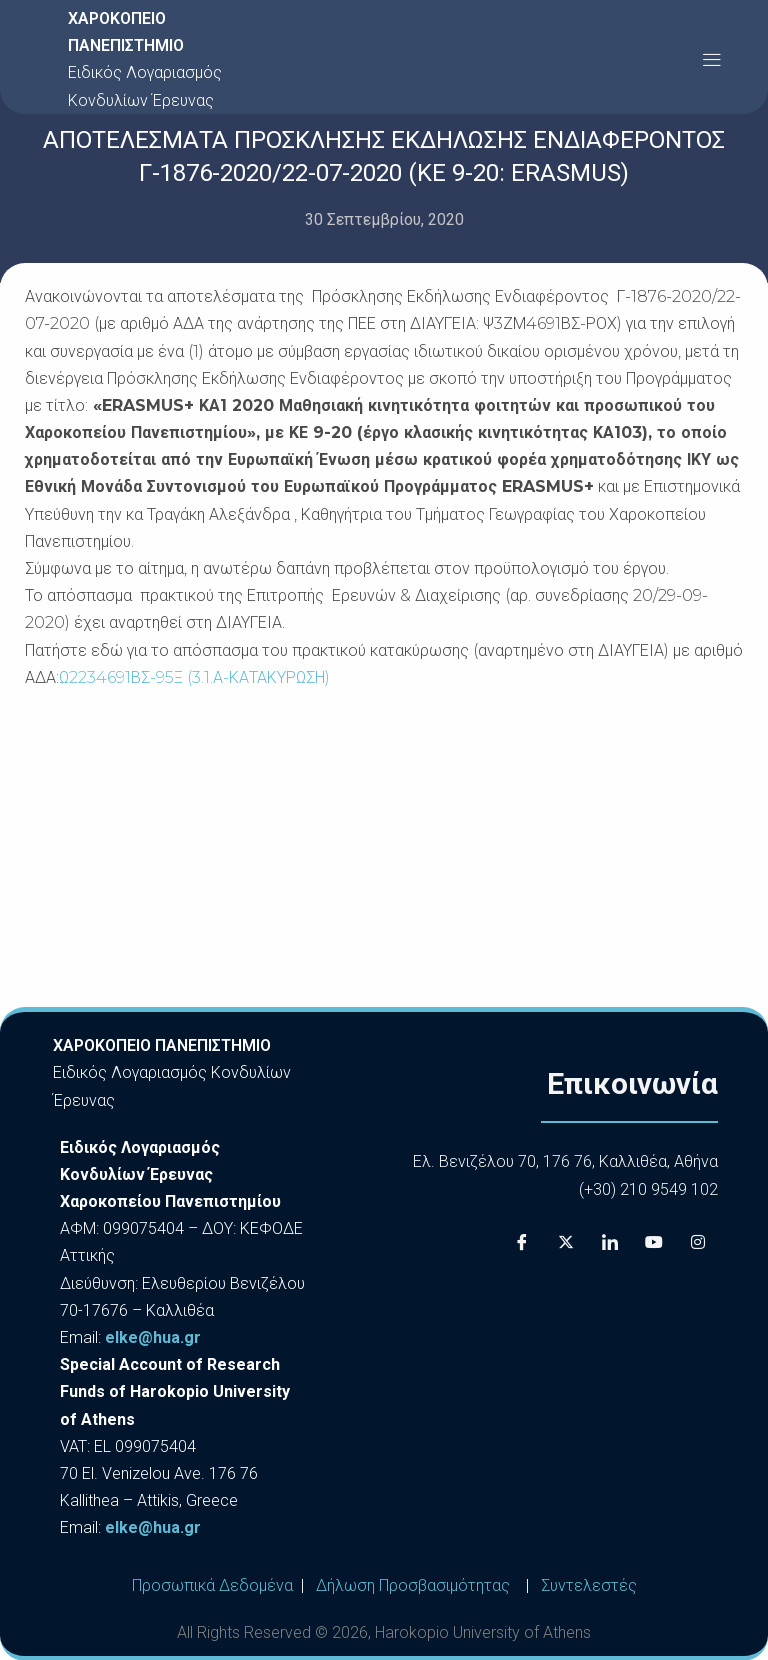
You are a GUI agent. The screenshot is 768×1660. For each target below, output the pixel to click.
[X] (566, 1243)
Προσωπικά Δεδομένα (212, 1585)
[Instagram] (698, 1243)
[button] (711, 59)
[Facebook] (522, 1243)
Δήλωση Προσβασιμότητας (413, 1585)
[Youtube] (654, 1243)
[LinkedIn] (610, 1243)
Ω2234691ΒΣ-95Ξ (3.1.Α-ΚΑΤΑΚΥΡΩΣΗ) (194, 677)
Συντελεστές (589, 1585)
